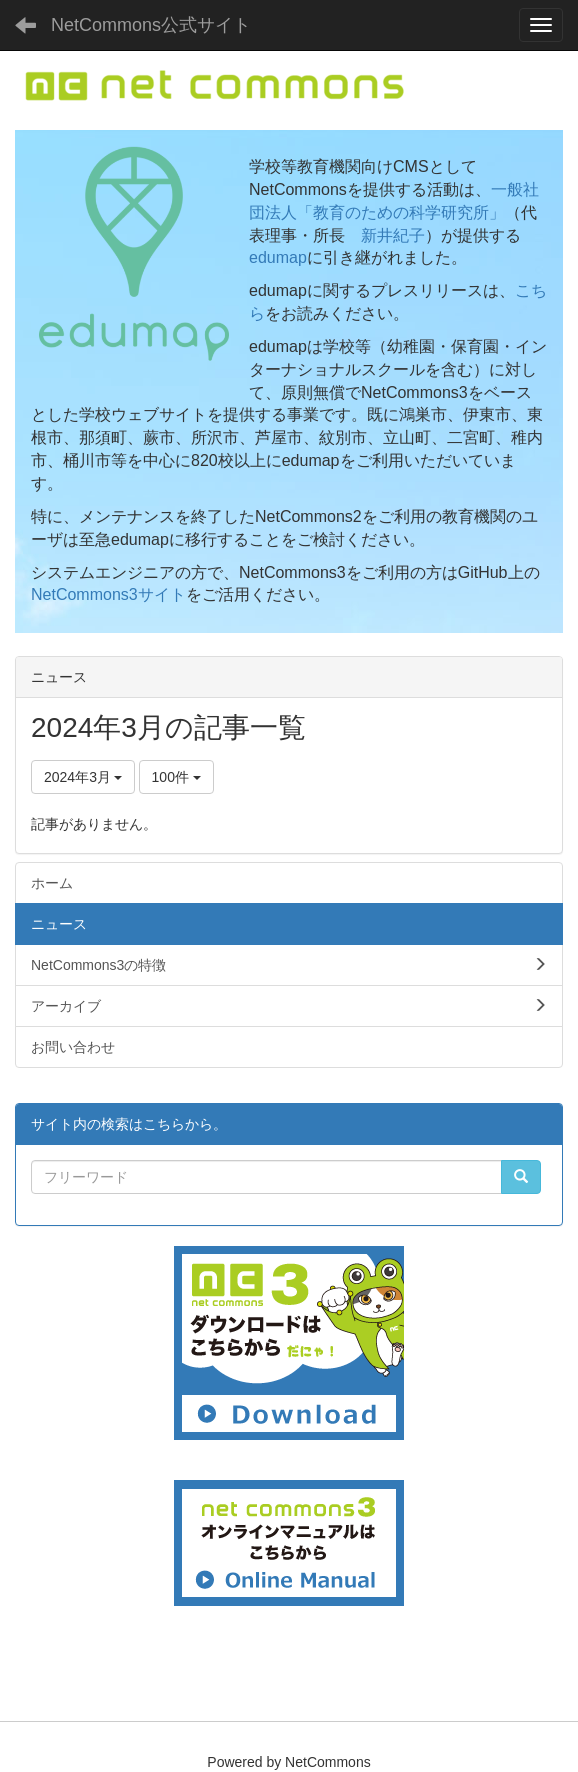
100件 (176, 777)
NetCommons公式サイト (151, 25)
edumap (278, 257)
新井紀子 (393, 235)
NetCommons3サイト (108, 594)
